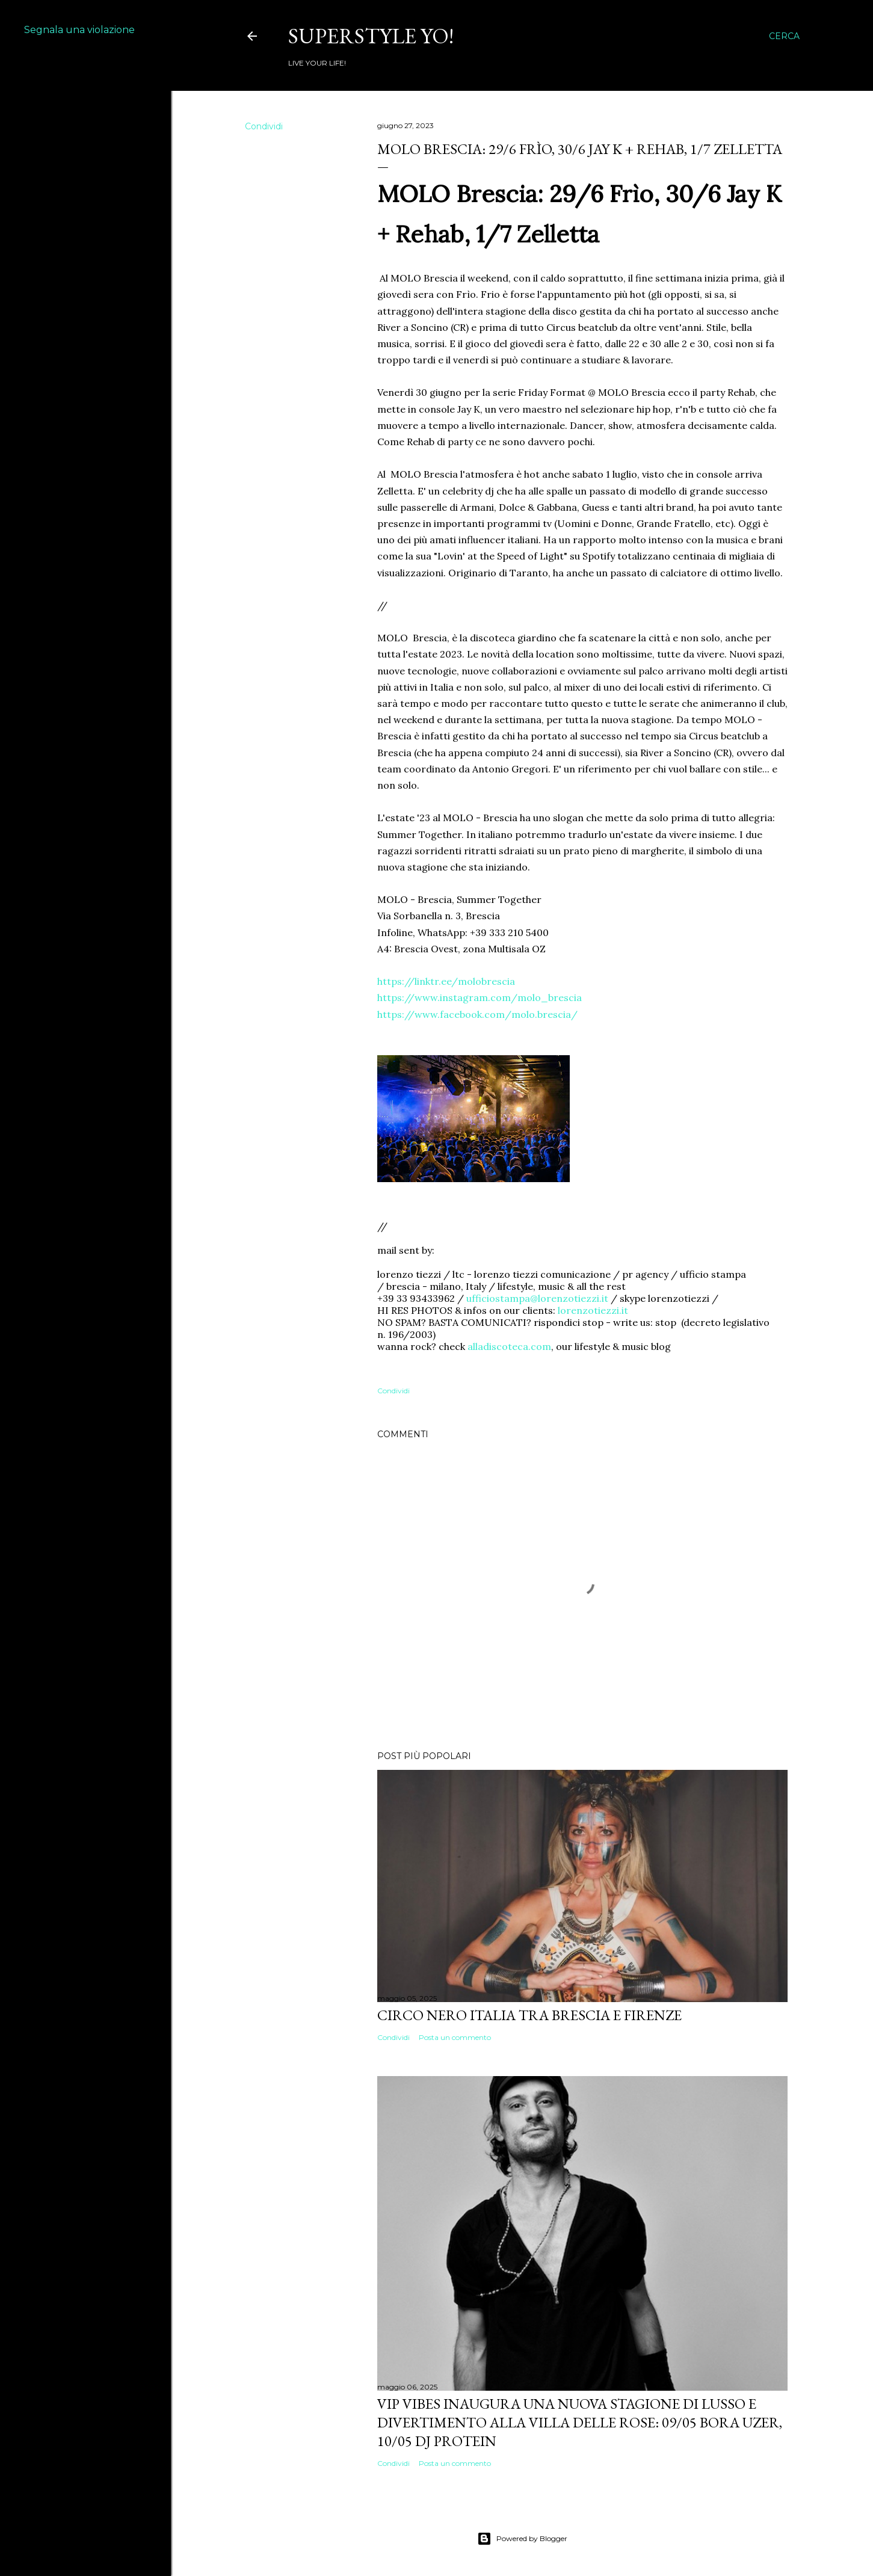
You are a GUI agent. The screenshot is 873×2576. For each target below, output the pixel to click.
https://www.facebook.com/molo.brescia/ (477, 1014)
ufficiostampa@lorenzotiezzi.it (537, 1298)
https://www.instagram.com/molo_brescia (479, 997)
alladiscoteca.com (509, 1346)
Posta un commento (455, 2037)
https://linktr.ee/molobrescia (446, 981)
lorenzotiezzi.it (593, 1310)
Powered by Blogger (522, 2538)
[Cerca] (784, 36)
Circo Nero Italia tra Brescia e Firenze (529, 2015)
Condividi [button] (264, 126)
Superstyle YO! (371, 36)
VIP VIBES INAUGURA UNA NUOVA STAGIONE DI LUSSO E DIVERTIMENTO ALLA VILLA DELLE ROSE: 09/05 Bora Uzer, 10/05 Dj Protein (579, 2422)
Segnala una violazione (79, 29)
